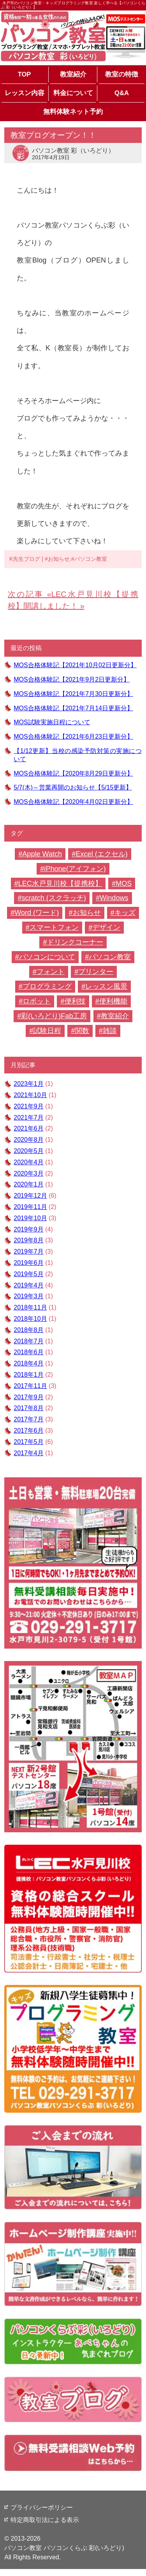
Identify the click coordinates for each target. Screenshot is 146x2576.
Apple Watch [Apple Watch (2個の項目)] (42, 854)
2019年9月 (29, 1229)
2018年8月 (29, 1330)
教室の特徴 (121, 74)
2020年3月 (29, 1173)
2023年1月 (29, 1083)
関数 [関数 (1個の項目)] (82, 1031)
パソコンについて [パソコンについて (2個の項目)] (47, 957)
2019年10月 (30, 1218)
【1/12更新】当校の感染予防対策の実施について (78, 755)
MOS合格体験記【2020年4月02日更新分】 (73, 801)
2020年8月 (29, 1139)
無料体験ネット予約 (73, 111)
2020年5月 (29, 1151)
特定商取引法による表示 (45, 2520)
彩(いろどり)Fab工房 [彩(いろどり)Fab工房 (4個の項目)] (54, 1016)
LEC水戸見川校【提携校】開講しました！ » (73, 600)
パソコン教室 (90, 559)
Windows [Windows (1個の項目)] (114, 898)
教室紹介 (73, 74)
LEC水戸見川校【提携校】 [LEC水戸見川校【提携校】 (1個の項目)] (60, 883)
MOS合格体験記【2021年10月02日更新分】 (75, 665)
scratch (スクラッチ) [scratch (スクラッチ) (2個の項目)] (54, 898)
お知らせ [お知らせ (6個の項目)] (87, 913)
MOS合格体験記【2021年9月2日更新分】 (72, 679)
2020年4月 (29, 1162)
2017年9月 (29, 1397)
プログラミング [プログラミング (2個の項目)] (47, 986)
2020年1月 (29, 1184)
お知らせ (59, 559)
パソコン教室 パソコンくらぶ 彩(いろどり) (64, 2548)
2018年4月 (29, 1363)
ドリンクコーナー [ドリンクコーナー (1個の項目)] (75, 942)
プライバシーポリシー (42, 2507)
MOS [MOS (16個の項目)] (124, 883)
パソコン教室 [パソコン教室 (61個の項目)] (110, 957)
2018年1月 (29, 1374)
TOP (24, 74)
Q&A (121, 93)
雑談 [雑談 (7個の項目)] (110, 1031)
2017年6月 (29, 1430)
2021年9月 (29, 1106)
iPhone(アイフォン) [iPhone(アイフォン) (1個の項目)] (75, 869)
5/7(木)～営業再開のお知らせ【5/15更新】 (73, 787)
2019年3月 (29, 1296)
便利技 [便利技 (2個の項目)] (75, 1001)
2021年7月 (29, 1117)
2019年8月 (29, 1240)
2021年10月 (30, 1095)
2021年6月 (29, 1128)
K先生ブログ (24, 559)
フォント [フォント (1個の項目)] (51, 972)
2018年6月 (29, 1352)
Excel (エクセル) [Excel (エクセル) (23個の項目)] (101, 854)
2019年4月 (29, 1285)
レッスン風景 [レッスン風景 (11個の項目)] (106, 986)
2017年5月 (29, 1441)
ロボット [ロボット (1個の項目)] (37, 1001)
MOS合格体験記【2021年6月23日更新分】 (73, 736)
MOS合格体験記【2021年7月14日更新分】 (73, 708)
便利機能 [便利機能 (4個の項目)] (113, 1001)
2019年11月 (30, 1207)
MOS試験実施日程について (52, 722)
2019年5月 (29, 1274)
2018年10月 (30, 1318)
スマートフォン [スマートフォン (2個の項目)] (54, 927)
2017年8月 (29, 1408)
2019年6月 (29, 1262)
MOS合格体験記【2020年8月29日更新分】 (73, 773)
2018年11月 (30, 1307)
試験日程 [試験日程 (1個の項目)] (47, 1031)
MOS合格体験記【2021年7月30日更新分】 (73, 694)
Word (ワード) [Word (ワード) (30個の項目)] (36, 913)
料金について (73, 93)
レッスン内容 (24, 93)
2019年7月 (29, 1251)
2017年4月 (29, 1453)
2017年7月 (29, 1419)
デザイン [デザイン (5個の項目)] (106, 927)
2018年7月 (29, 1341)
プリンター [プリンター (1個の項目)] (95, 972)
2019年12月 (30, 1195)
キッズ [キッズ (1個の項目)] (124, 913)
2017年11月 (30, 1386)
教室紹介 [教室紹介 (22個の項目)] (115, 1016)
